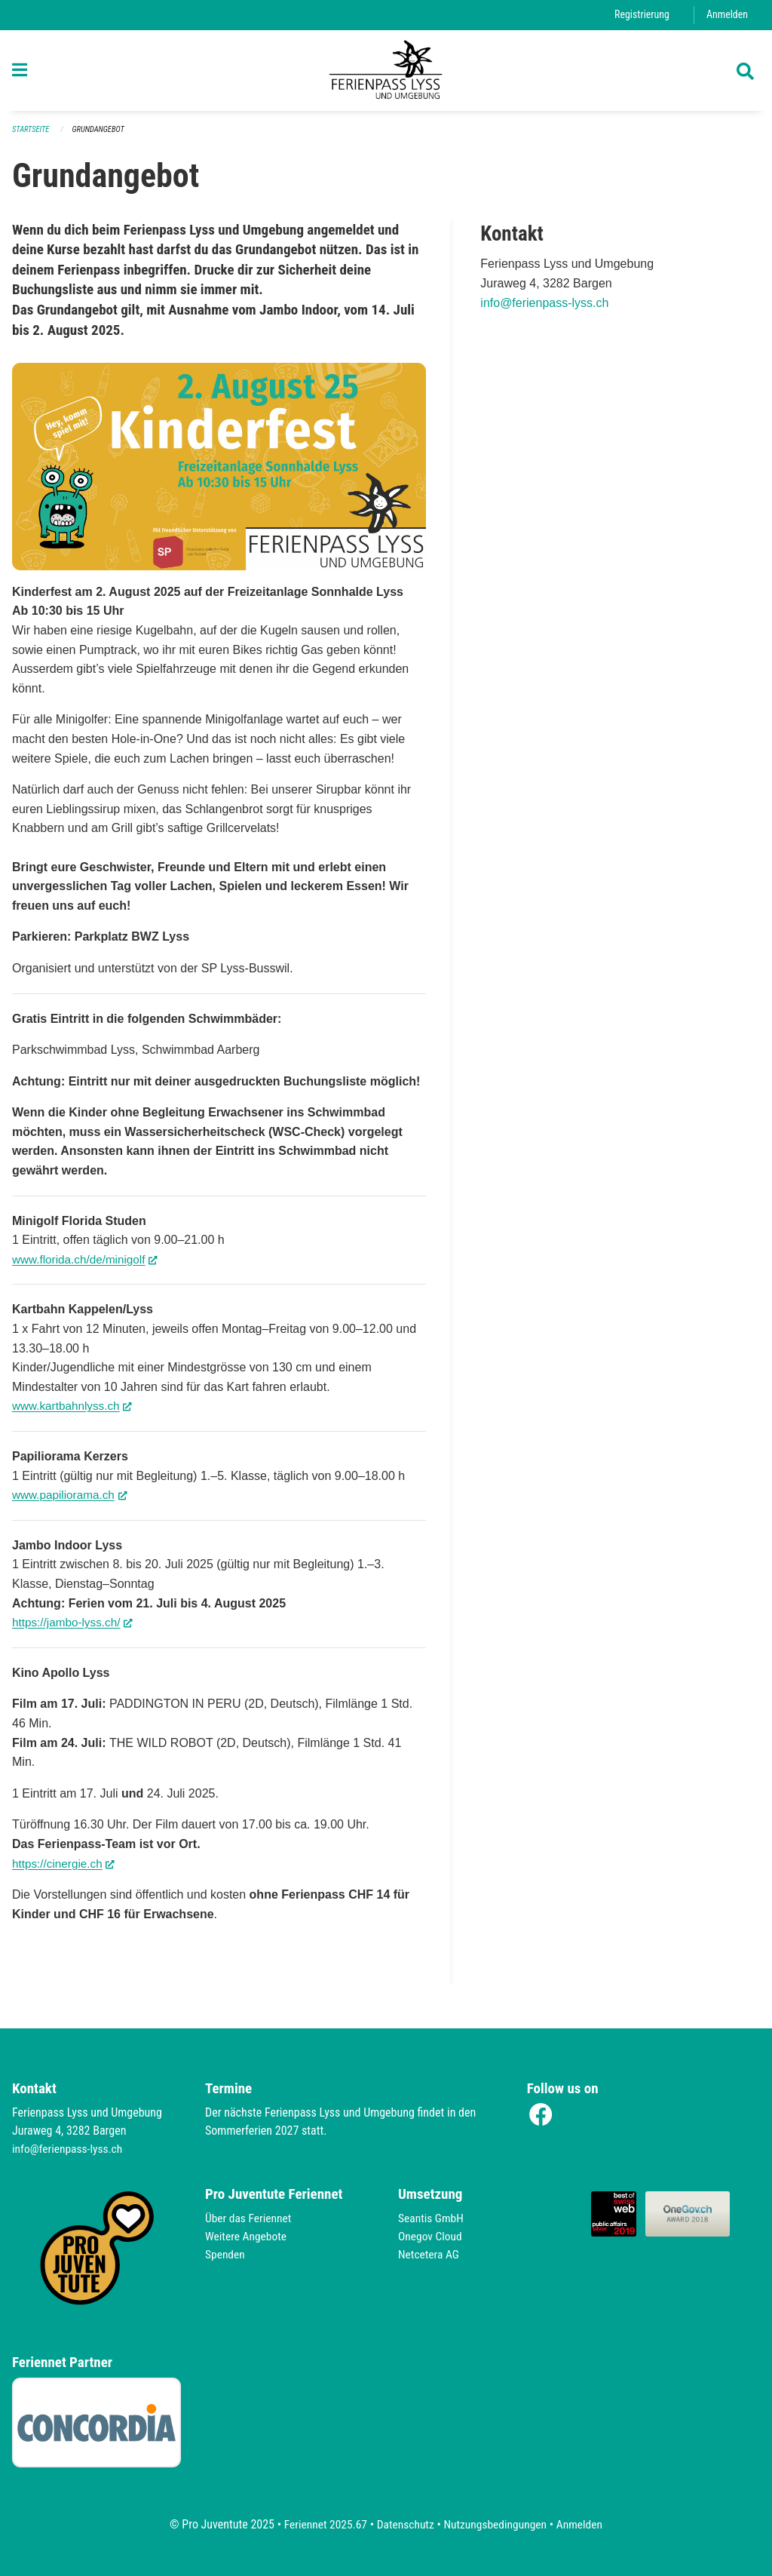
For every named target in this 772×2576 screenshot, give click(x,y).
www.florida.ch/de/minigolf (88, 1265)
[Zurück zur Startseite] (386, 74)
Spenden (226, 2254)
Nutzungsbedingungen (496, 2524)
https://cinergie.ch (65, 1869)
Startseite (31, 136)
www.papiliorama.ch (72, 1501)
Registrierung (639, 14)
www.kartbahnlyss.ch (74, 1412)
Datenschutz (404, 2524)
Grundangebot (101, 136)
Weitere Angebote (247, 2236)
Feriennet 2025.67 (322, 2524)
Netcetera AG (429, 2254)
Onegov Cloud (431, 2236)
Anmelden (726, 14)
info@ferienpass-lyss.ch (544, 309)
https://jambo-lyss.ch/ (75, 1628)
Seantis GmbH (432, 2218)
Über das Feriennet (249, 2218)
